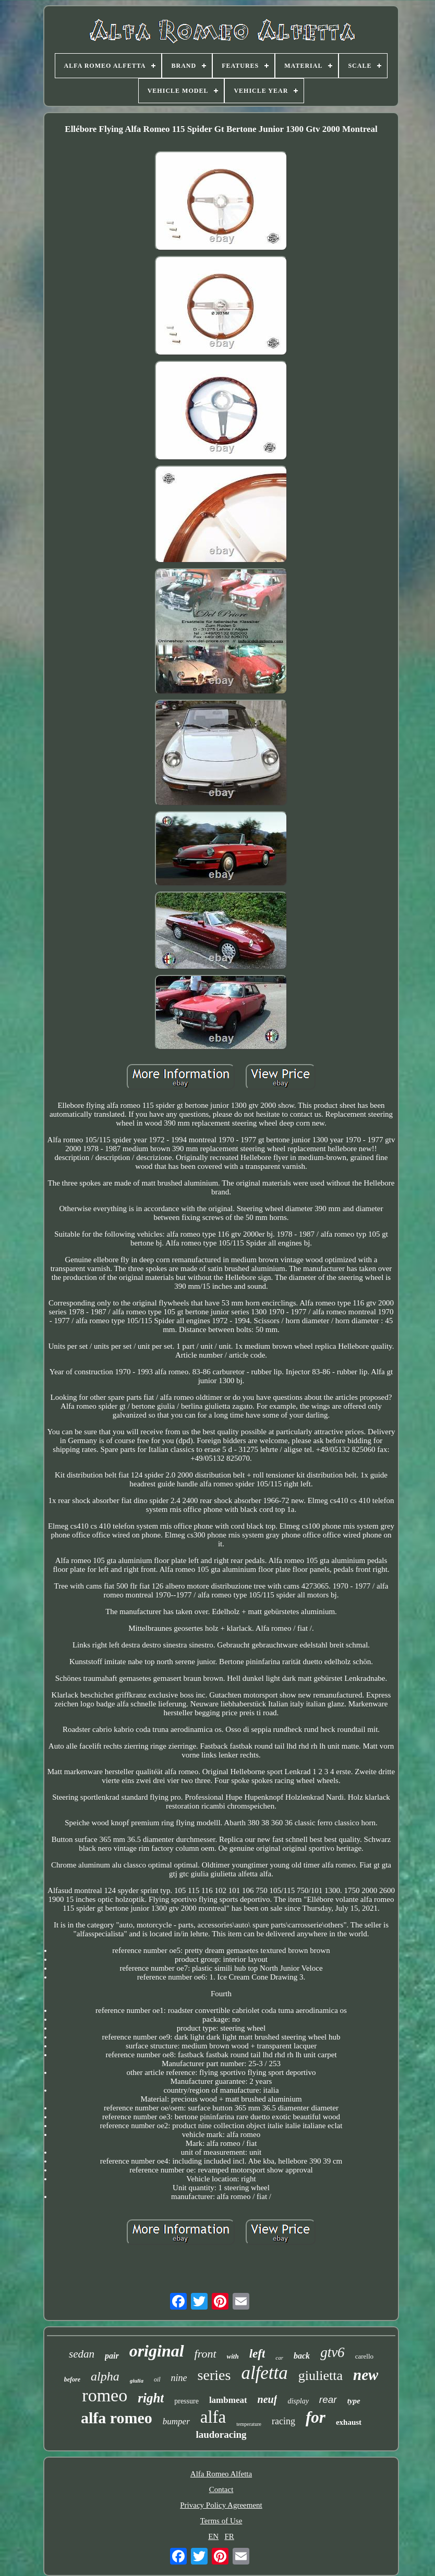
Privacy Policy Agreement (221, 2505)
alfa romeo (116, 2417)
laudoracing (221, 2434)
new (365, 2374)
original (156, 2350)
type (353, 2401)
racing (283, 2421)
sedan (81, 2354)
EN (213, 2536)
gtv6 (332, 2352)
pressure (186, 2401)
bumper (176, 2421)
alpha (105, 2376)
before (72, 2379)
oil (157, 2379)
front (205, 2353)
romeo (104, 2395)
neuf (267, 2399)
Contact (221, 2489)
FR (229, 2536)
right (151, 2398)
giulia (136, 2380)
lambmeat (228, 2400)
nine (179, 2378)
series (214, 2375)
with (233, 2356)
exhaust (348, 2422)
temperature (248, 2424)
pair (112, 2355)
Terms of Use (221, 2521)
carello (364, 2356)
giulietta (320, 2375)
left (257, 2353)
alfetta (264, 2373)
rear (328, 2399)
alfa (213, 2417)
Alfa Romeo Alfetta (221, 2474)
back (302, 2355)
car (279, 2357)
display (297, 2401)
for (315, 2417)
